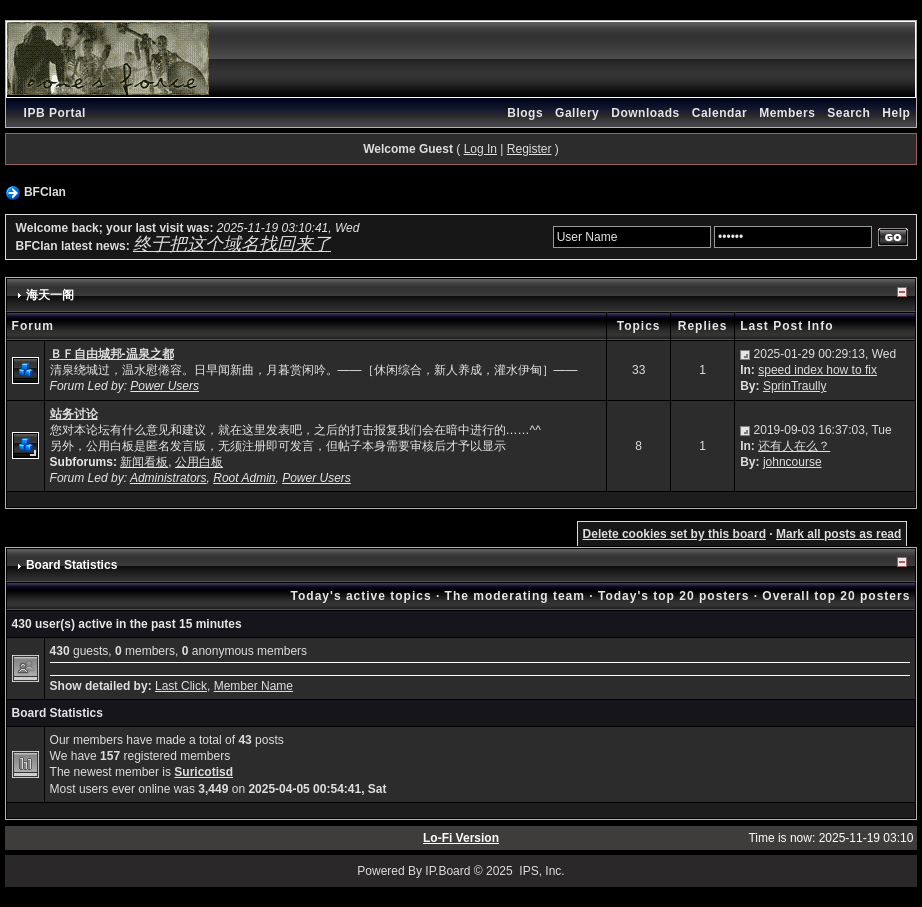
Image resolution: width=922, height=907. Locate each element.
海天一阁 (50, 295)
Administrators (168, 478)
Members (787, 113)
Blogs (525, 113)
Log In (480, 149)
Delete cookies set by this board (674, 534)
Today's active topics (361, 596)
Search (848, 113)
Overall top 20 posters (836, 596)
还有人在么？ (794, 446)
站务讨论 (74, 414)
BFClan (45, 192)
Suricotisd (203, 772)
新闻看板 (144, 462)
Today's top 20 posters (673, 596)
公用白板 (199, 462)
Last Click (181, 686)
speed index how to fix (817, 370)
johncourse (792, 462)
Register (529, 149)
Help (896, 113)
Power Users (164, 386)
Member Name (253, 686)
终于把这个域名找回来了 (232, 244)
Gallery (577, 113)
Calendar (719, 113)
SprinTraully (795, 386)
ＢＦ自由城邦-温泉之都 (112, 354)
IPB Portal (55, 113)
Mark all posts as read (838, 534)
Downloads (645, 113)
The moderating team (515, 596)
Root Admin (244, 478)
